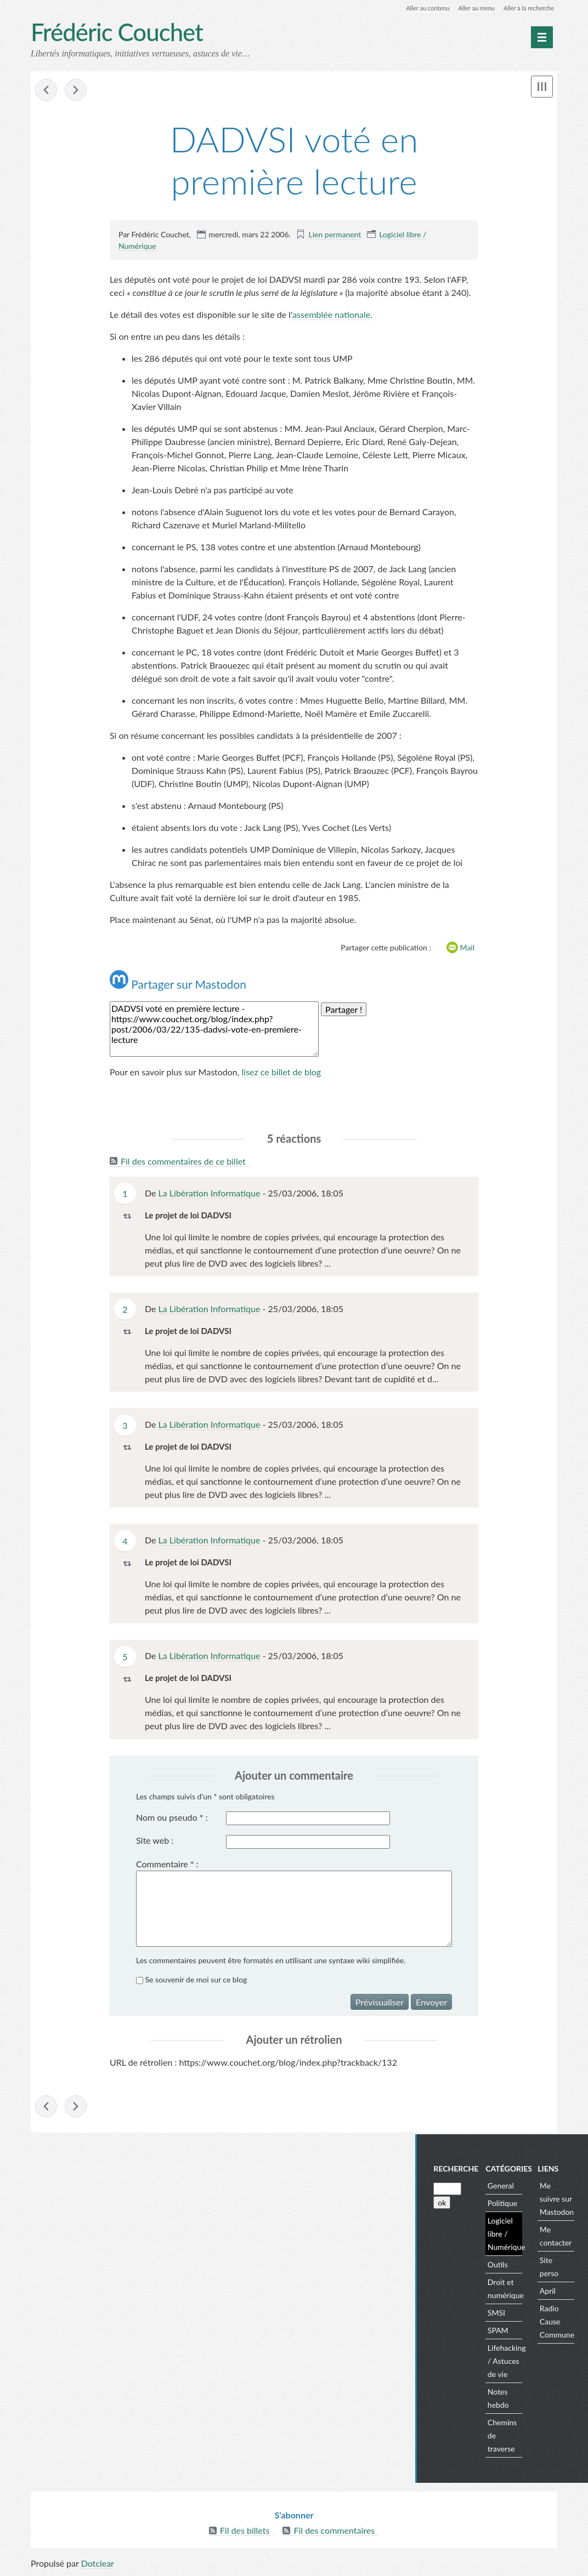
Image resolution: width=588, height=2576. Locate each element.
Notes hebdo (508, 2399)
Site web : (154, 1841)
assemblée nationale (331, 315)
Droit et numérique (516, 2289)
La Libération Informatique (210, 1193)
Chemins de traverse (512, 2436)
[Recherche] (457, 2190)
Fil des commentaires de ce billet (183, 1161)
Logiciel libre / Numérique (517, 2235)
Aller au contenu (418, 8)
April (558, 2291)
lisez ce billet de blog (281, 1073)
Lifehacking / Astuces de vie (517, 2362)
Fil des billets (245, 2532)
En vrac (76, 91)
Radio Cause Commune (567, 2322)
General (511, 2186)
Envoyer (431, 2002)
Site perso (559, 2267)
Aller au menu (470, 8)
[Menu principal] (542, 37)
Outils (508, 2265)
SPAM (508, 2331)
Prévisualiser (379, 2002)
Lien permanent (334, 235)
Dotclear (97, 2565)
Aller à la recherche (526, 8)
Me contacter (566, 2237)
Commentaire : (167, 1864)
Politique (513, 2204)
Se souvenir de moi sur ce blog (196, 1980)
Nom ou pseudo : (172, 1818)
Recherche (466, 2169)
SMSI (507, 2313)
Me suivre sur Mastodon (567, 2200)
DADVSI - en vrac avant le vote (46, 91)
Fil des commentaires (334, 2532)
